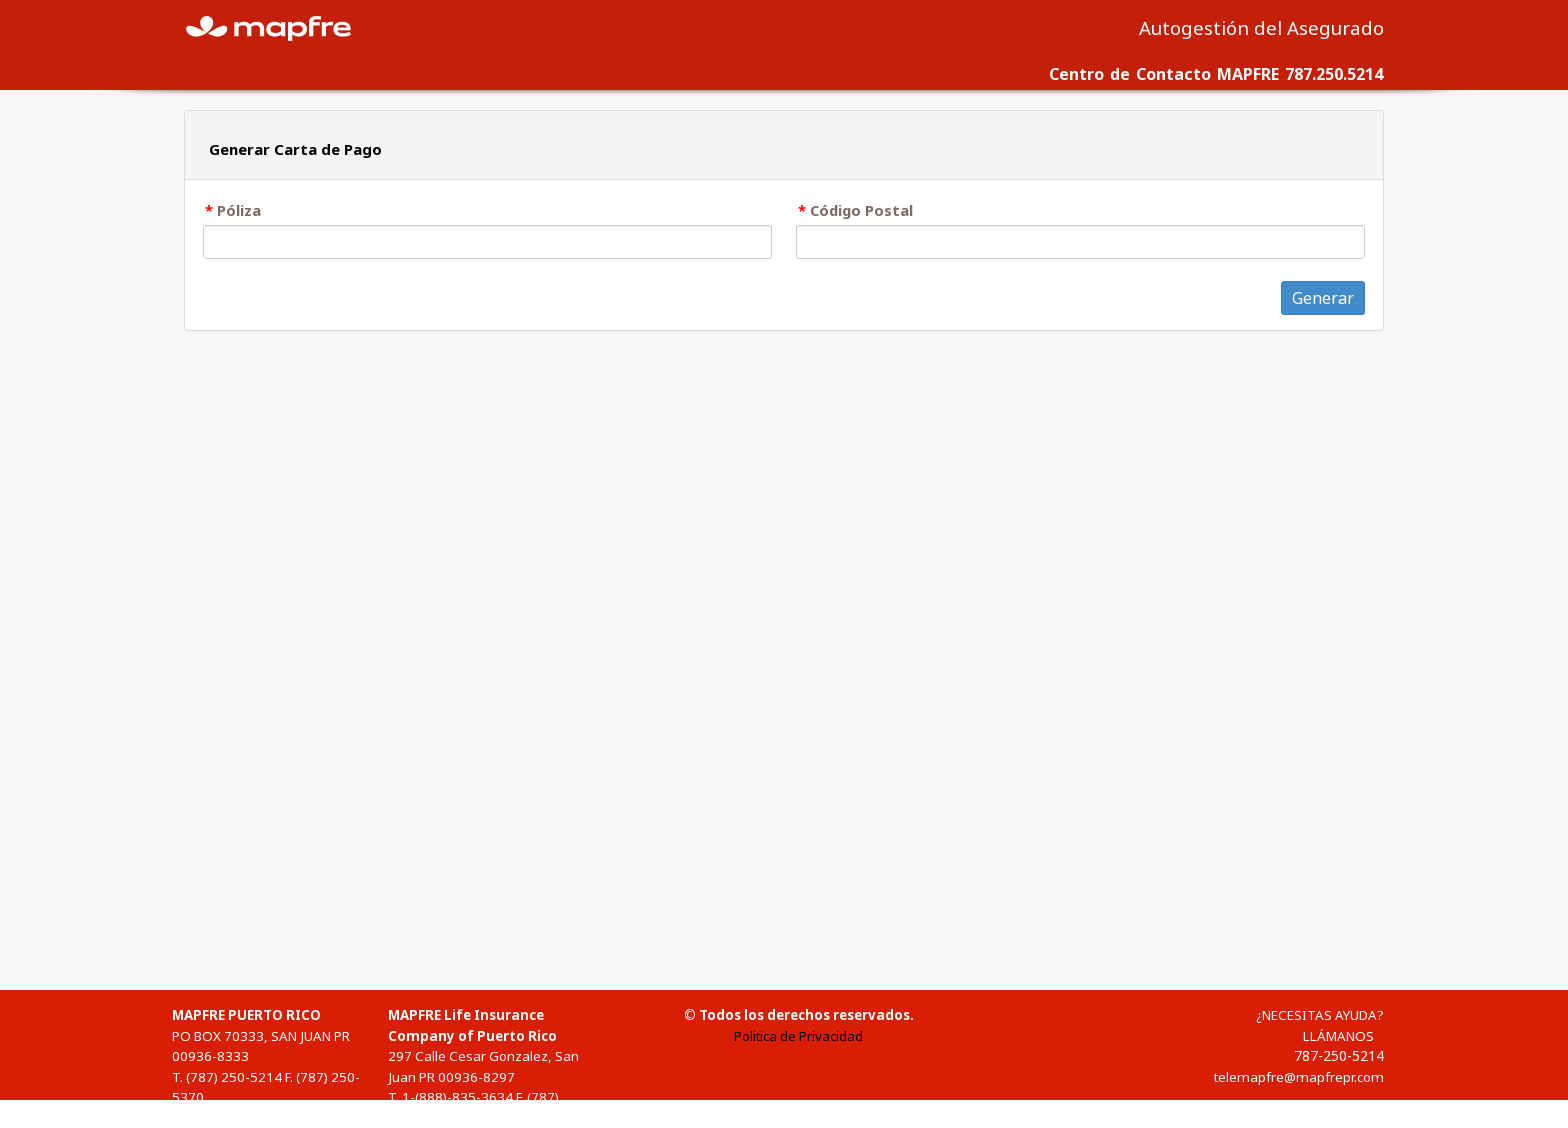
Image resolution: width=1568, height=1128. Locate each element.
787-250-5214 (1339, 1055)
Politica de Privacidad (798, 1036)
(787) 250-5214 (234, 1077)
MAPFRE (280, 26)
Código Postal (861, 210)
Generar (1323, 298)
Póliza (239, 210)
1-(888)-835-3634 (457, 1097)
